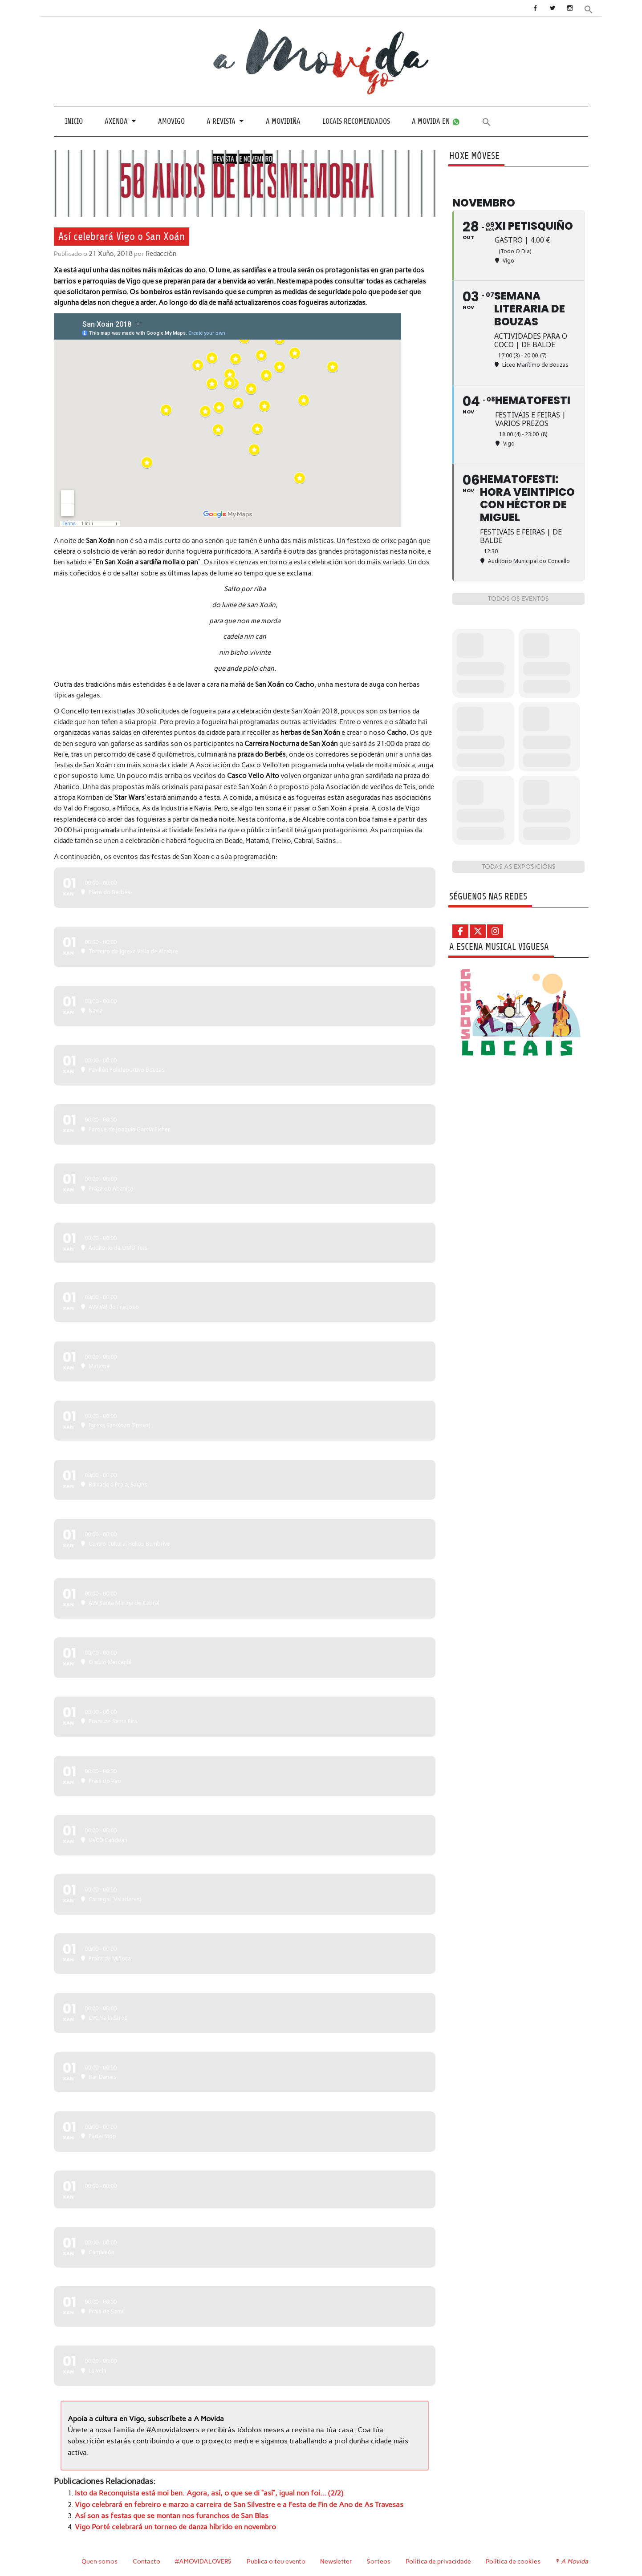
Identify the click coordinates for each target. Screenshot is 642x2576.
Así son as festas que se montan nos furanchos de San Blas (165, 2512)
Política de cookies (514, 2557)
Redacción (158, 254)
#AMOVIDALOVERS (203, 2557)
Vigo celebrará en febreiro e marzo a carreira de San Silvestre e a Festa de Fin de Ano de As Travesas (224, 2502)
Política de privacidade (439, 2557)
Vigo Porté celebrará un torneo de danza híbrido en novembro (168, 2523)
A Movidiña (283, 121)
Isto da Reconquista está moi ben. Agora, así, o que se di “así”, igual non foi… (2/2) (199, 2491)
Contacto (147, 2557)
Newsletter (337, 2557)
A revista (221, 121)
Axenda (116, 121)
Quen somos (99, 2557)
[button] (589, 8)
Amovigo (171, 121)
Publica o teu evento (277, 2557)
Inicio (74, 121)
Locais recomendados (356, 121)
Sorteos (380, 2557)
